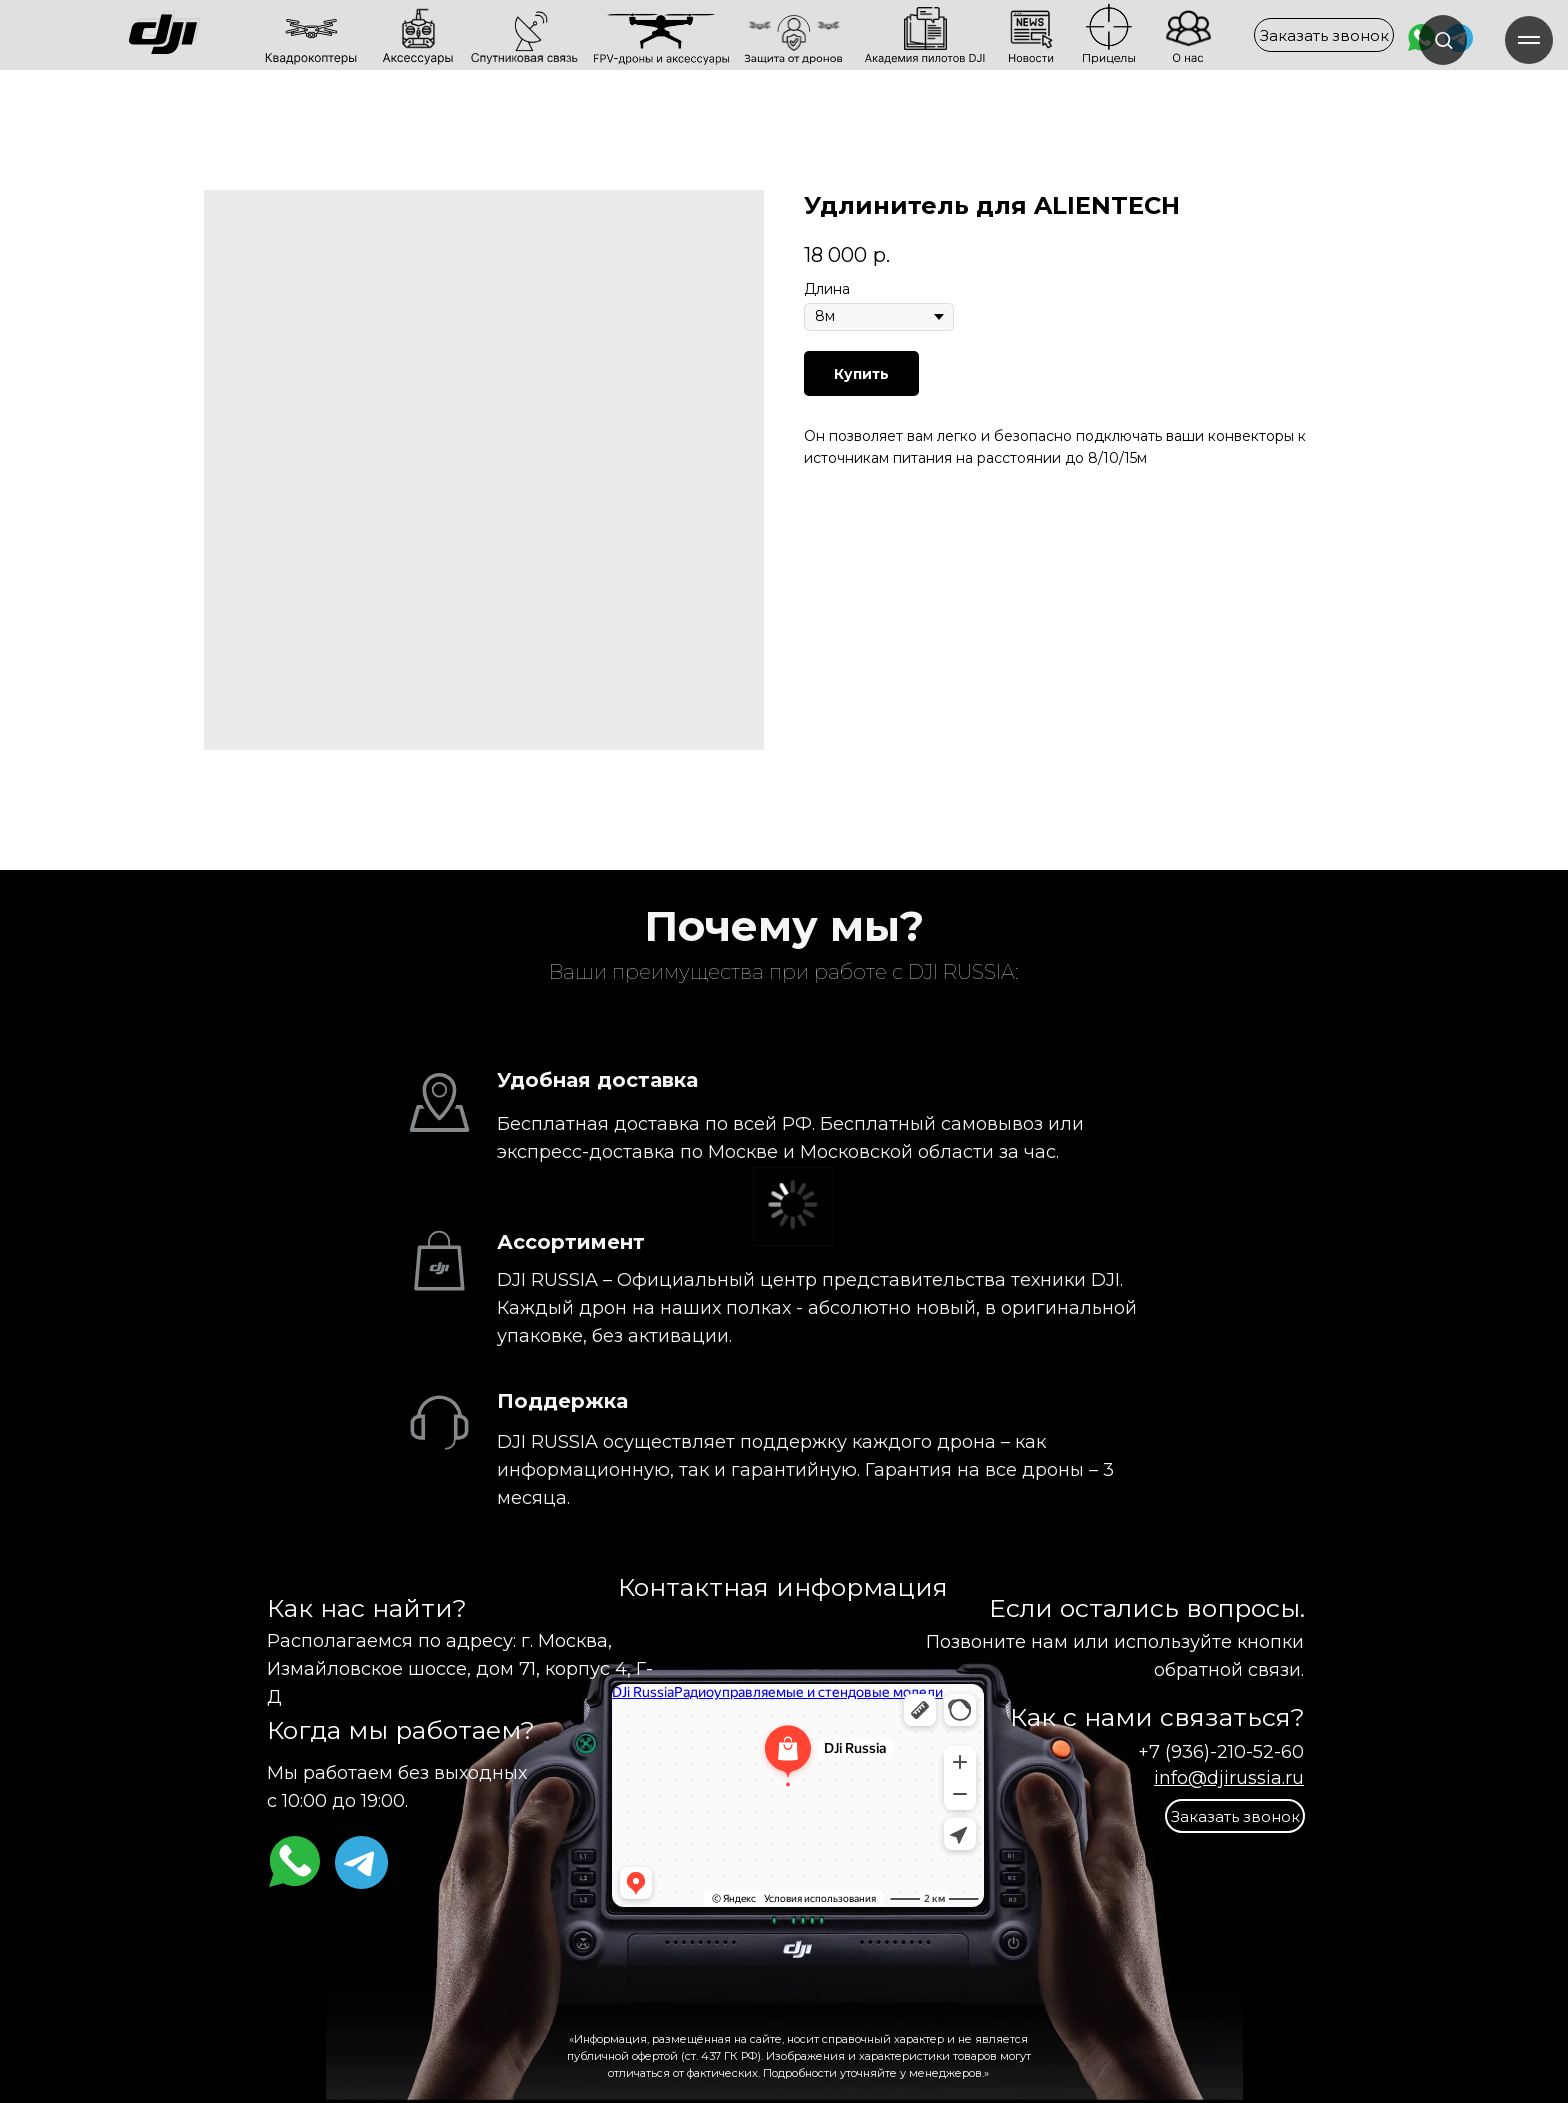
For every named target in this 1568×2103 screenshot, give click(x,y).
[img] (232, 34)
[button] (1324, 35)
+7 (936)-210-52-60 (1221, 1752)
